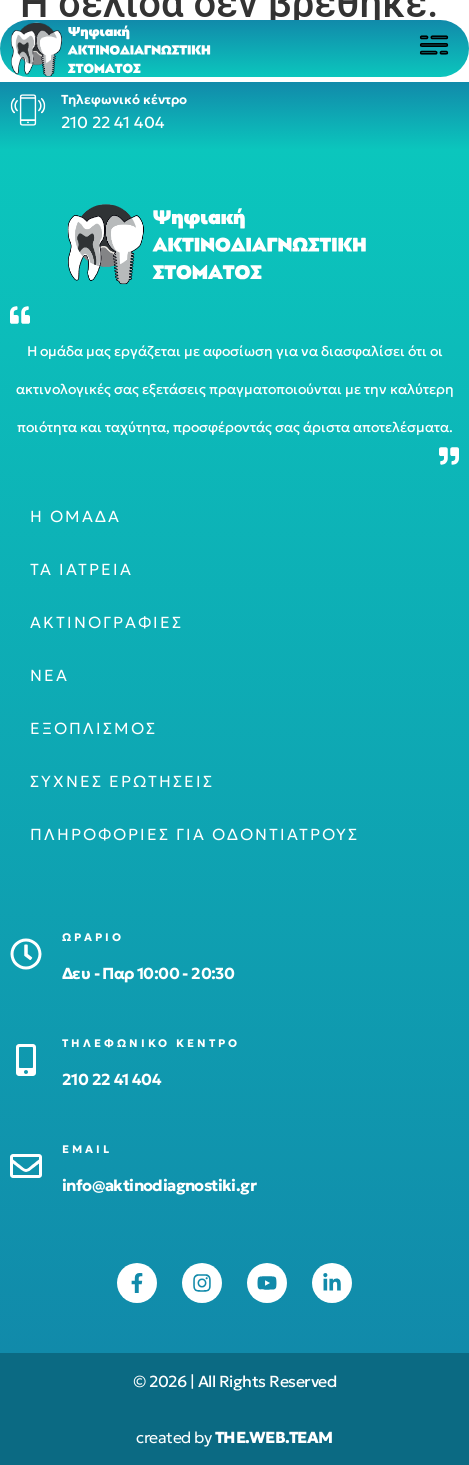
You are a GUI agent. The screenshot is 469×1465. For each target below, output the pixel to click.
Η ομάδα (75, 516)
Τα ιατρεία (81, 569)
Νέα (49, 675)
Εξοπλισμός (93, 728)
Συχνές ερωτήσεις (122, 781)
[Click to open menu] (434, 45)
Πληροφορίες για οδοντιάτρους (194, 834)
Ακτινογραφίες (106, 622)
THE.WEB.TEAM (274, 1437)
